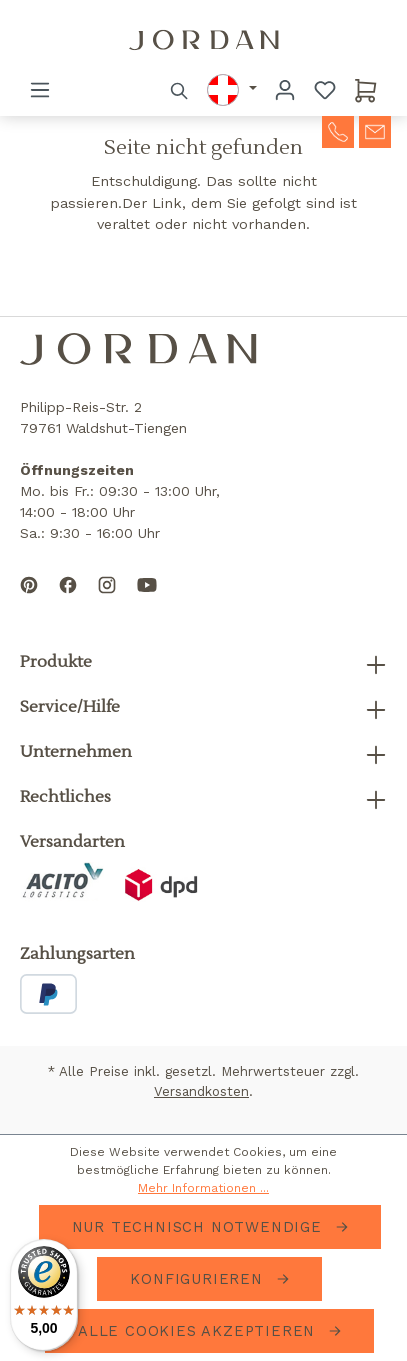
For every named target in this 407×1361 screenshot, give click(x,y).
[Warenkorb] (366, 90)
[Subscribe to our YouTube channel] (147, 601)
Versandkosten (201, 1091)
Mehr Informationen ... (203, 1188)
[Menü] (40, 90)
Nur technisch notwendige (200, 1227)
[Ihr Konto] (285, 90)
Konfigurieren (199, 1279)
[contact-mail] (375, 130)
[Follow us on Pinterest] (29, 601)
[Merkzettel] (325, 90)
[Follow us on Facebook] (68, 601)
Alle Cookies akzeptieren (199, 1331)
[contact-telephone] (338, 130)
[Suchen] (180, 90)
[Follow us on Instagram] (107, 601)
